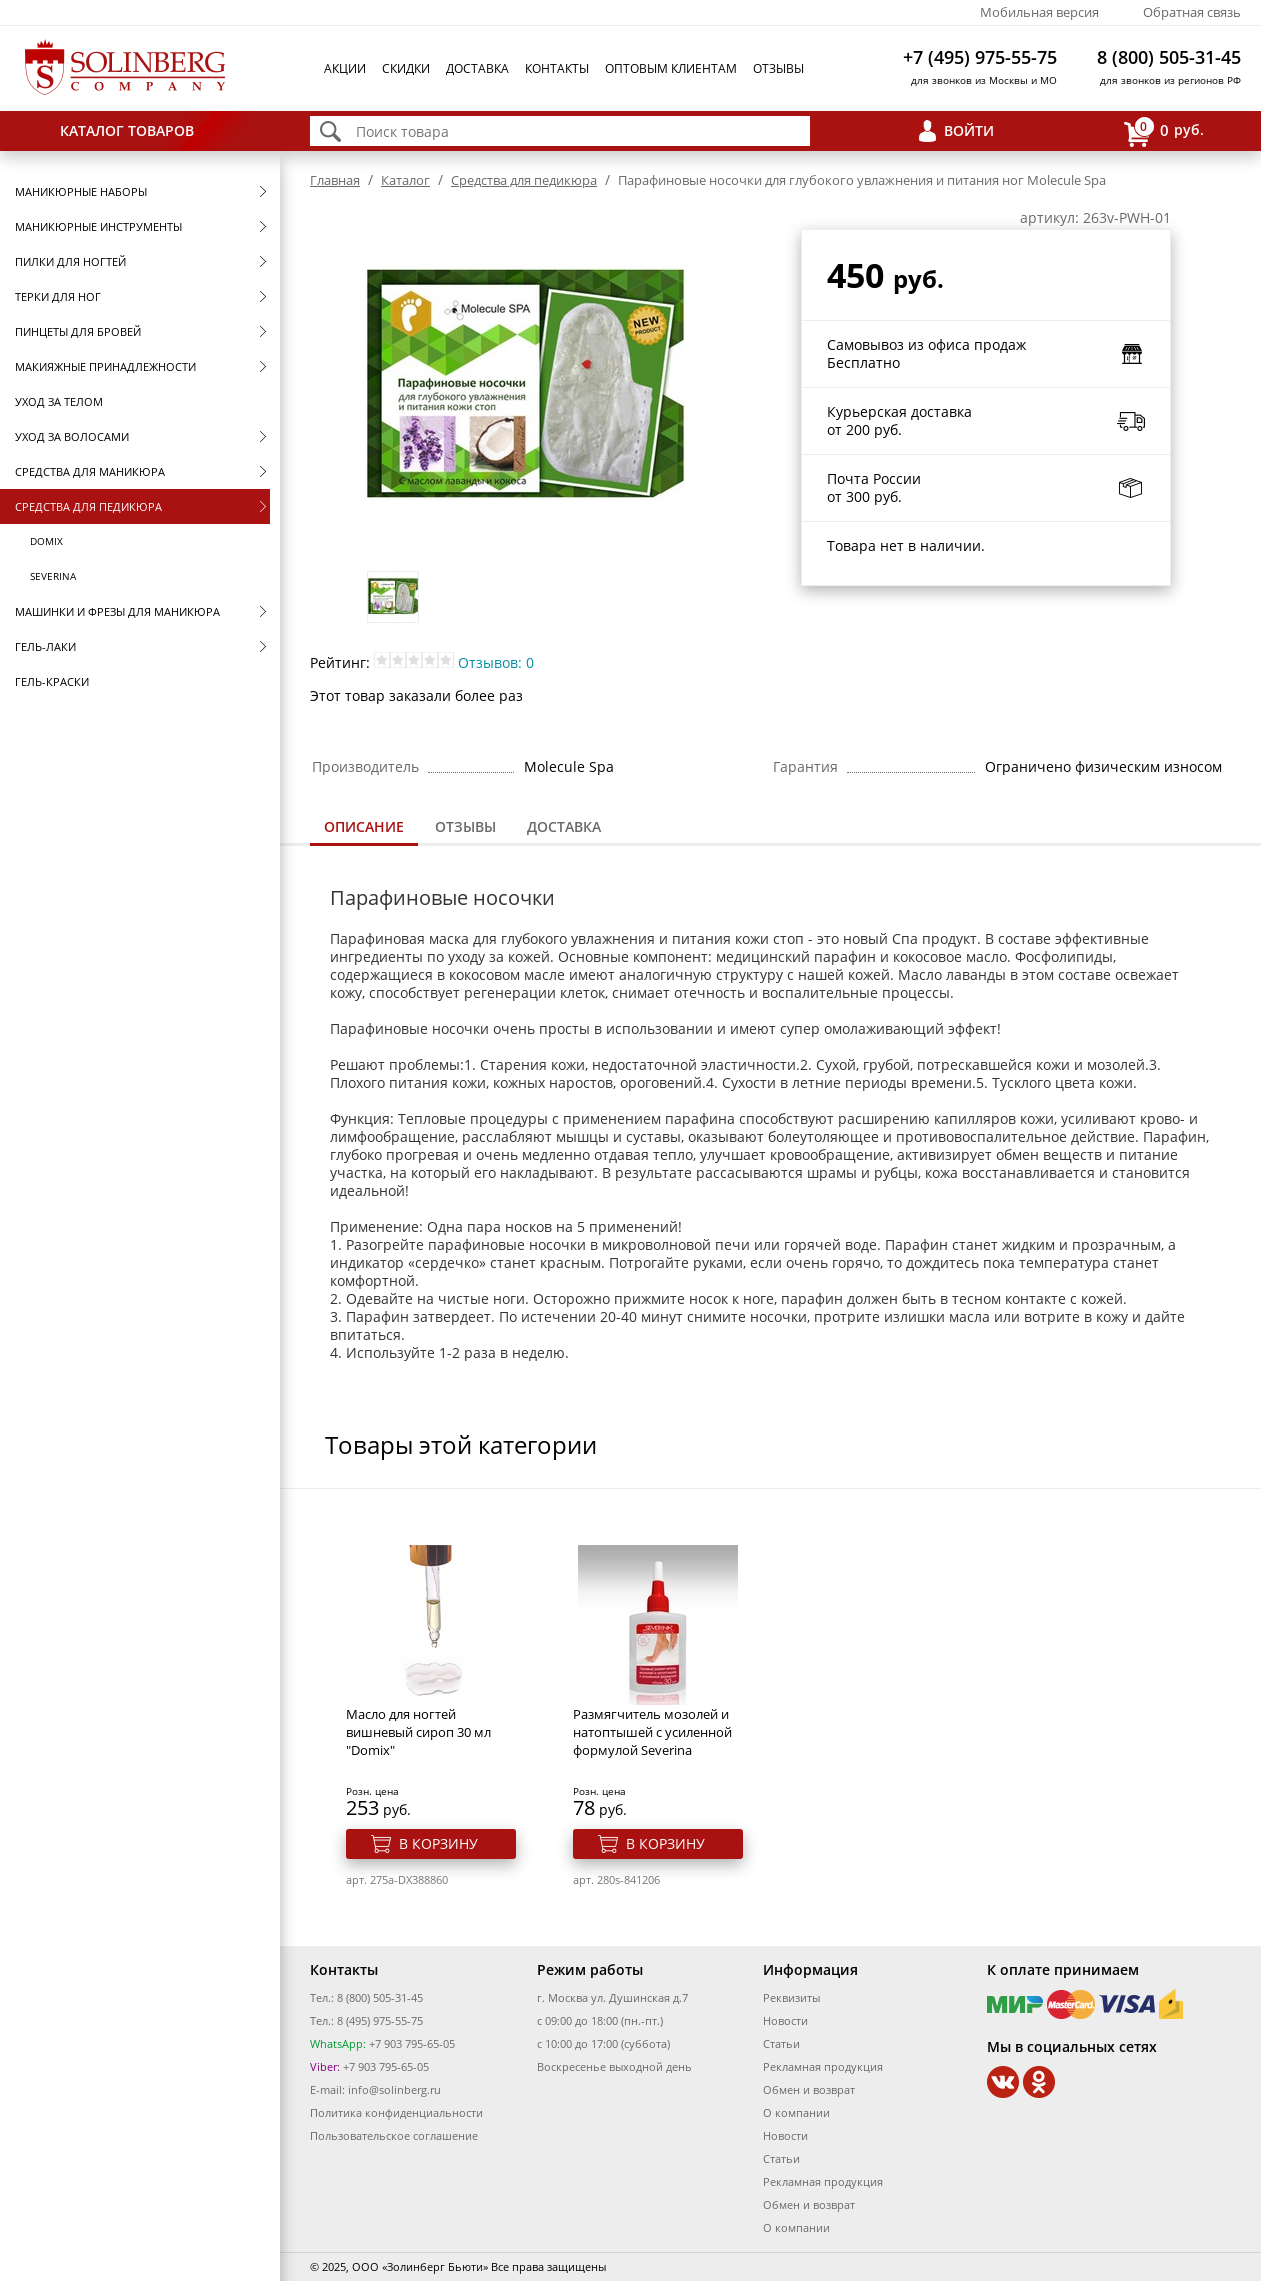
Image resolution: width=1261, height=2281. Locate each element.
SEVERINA (53, 576)
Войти (969, 130)
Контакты (557, 68)
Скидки (406, 68)
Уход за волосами (72, 436)
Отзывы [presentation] (465, 826)
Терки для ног (58, 296)
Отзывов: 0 (496, 662)
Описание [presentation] (364, 826)
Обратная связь (1192, 12)
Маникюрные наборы (81, 191)
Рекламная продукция (823, 2066)
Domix (46, 541)
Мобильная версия (1039, 12)
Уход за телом (59, 401)
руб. (1164, 131)
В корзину (438, 1843)
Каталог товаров (127, 130)
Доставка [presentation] (564, 826)
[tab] (364, 828)
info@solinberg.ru (394, 2089)
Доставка (477, 68)
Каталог (405, 180)
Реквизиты (791, 1997)
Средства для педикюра (88, 506)
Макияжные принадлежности (105, 366)
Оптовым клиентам (671, 68)
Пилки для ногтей (70, 261)
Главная (335, 180)
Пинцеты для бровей (78, 331)
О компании (796, 2112)
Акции (345, 68)
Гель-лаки (45, 646)
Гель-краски (52, 681)
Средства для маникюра (90, 471)
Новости (785, 2020)
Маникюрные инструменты (98, 226)
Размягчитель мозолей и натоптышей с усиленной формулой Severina (652, 1732)
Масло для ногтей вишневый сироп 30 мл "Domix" (418, 1732)
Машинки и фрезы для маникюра (117, 611)
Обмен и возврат (809, 2089)
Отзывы (778, 68)
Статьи (781, 2043)
